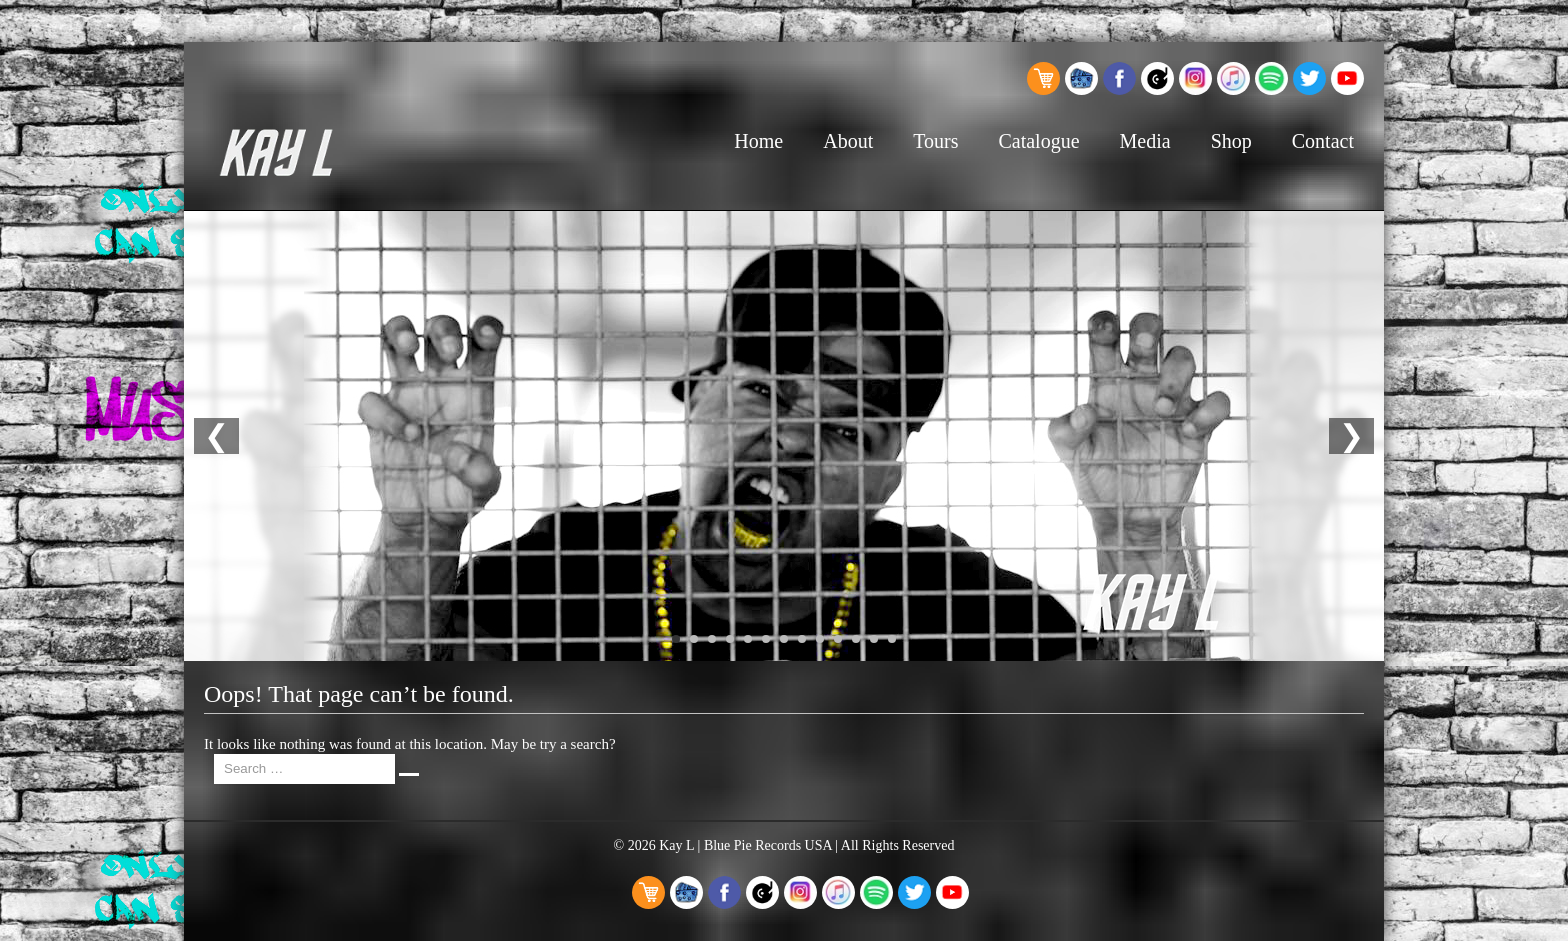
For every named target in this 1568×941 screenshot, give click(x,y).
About (848, 141)
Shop (1231, 141)
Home (758, 141)
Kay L (676, 845)
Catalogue (1038, 141)
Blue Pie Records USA (768, 845)
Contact (1323, 141)
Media (1145, 141)
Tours (935, 141)
